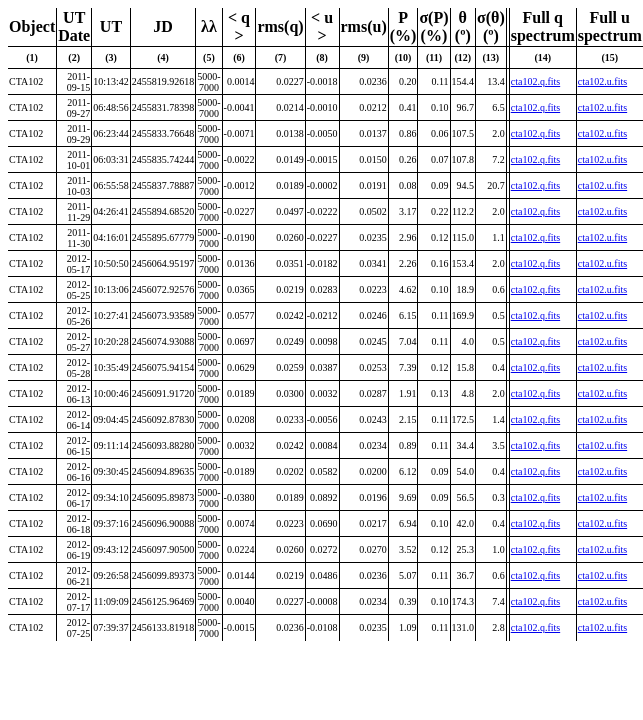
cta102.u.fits (602, 81)
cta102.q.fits (535, 81)
